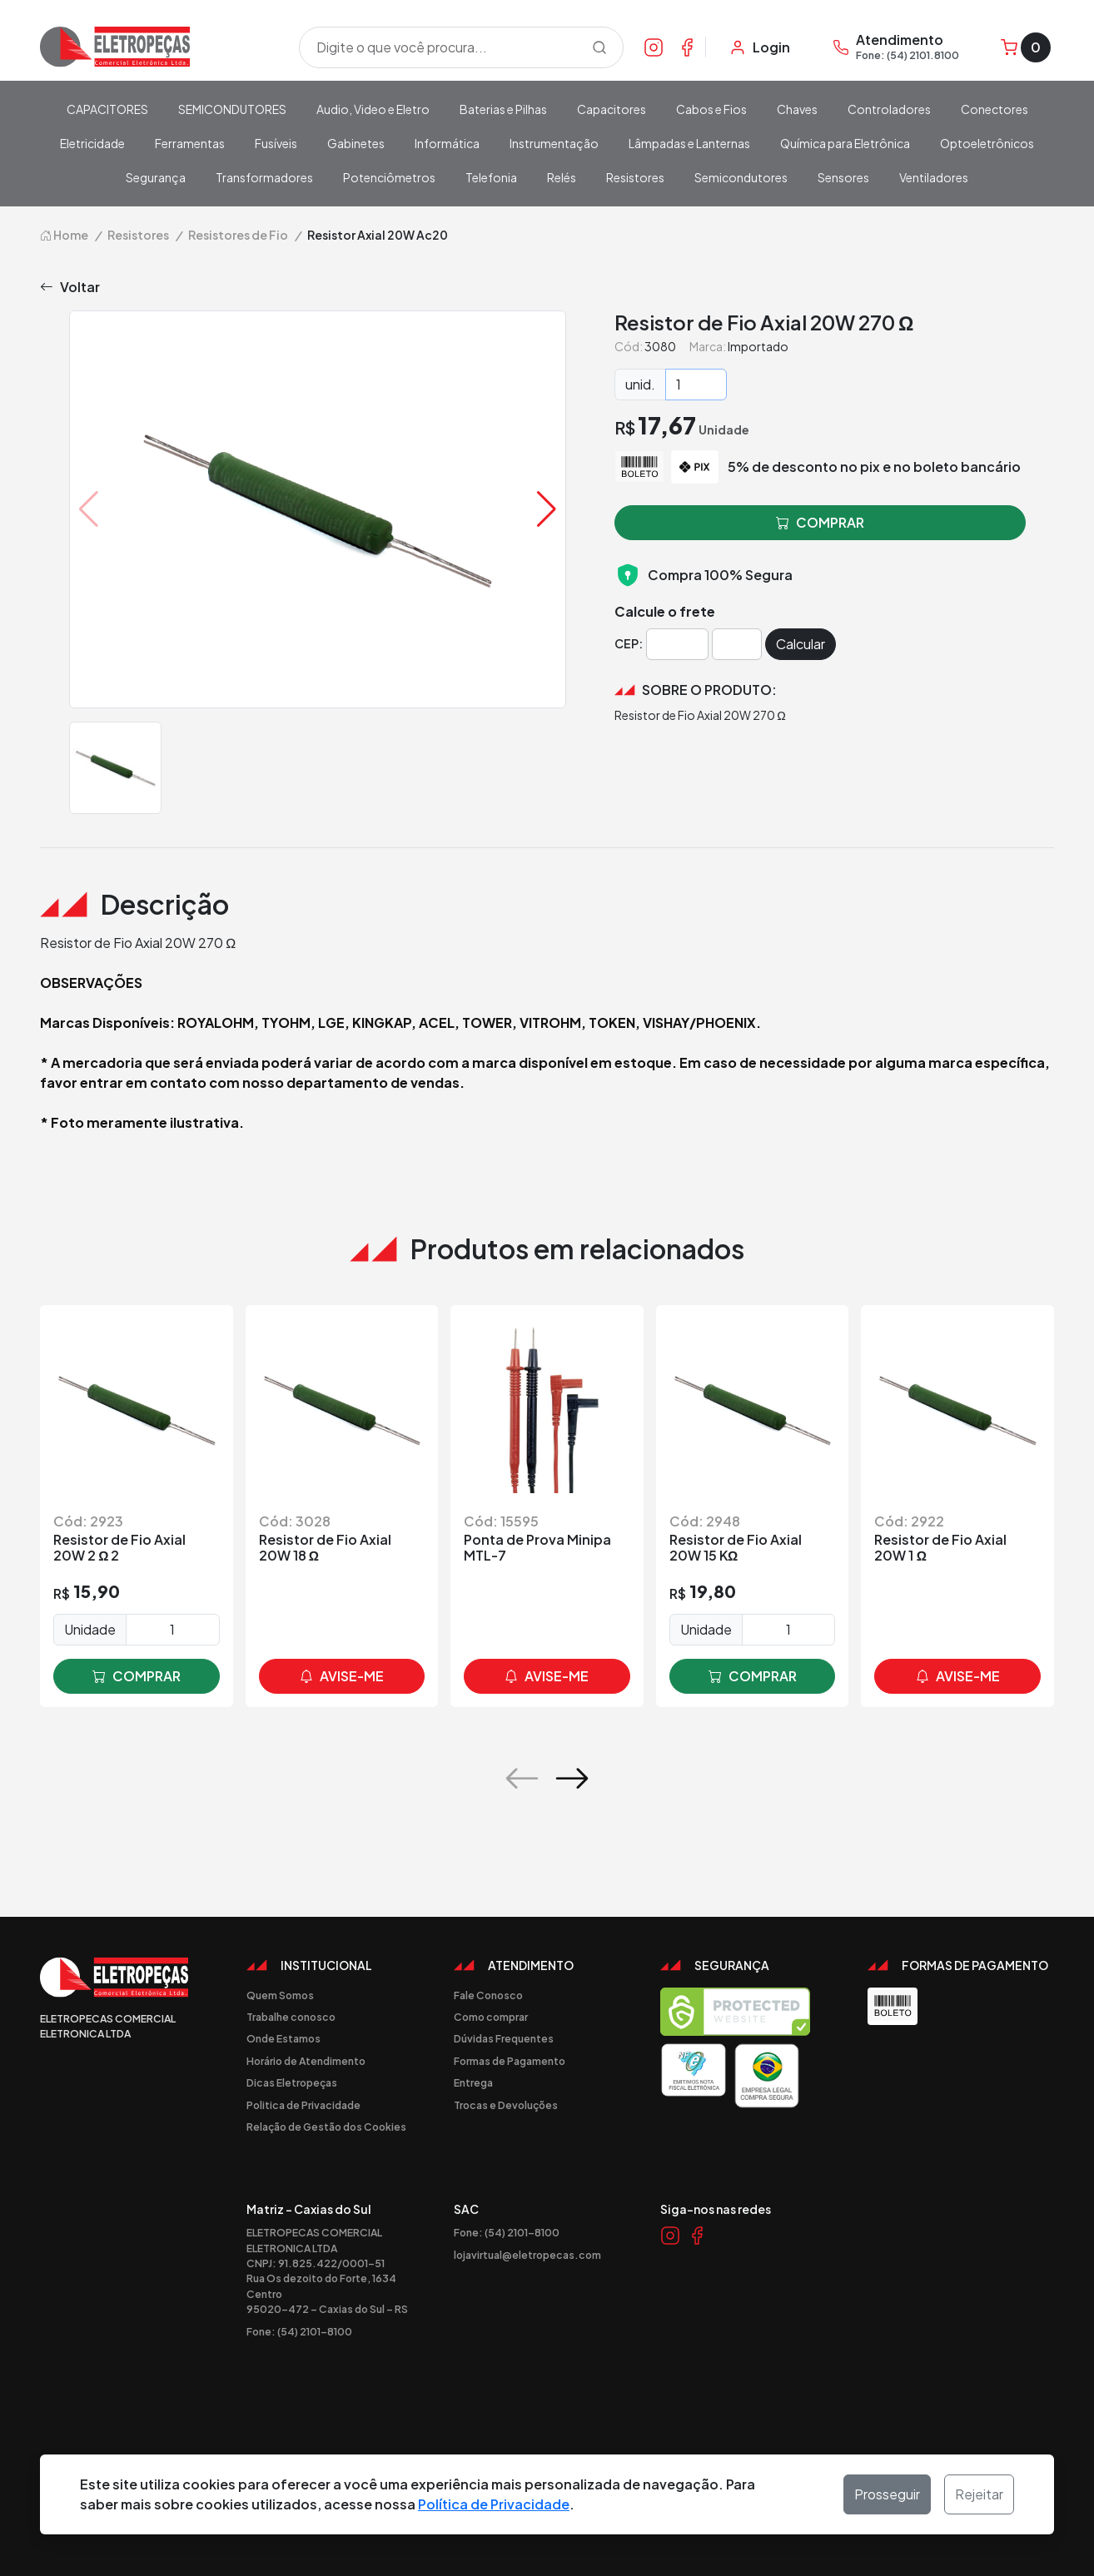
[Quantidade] (696, 384)
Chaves (797, 109)
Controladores (889, 109)
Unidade (90, 1629)
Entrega (473, 2082)
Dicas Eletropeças (291, 2082)
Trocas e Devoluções (506, 2105)
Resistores (635, 177)
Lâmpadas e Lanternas (689, 143)
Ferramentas (190, 143)
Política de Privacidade (493, 2504)
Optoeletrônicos (987, 143)
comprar (136, 1676)
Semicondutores (741, 177)
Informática (447, 143)
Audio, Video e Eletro (373, 109)
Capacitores (611, 109)
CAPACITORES (107, 109)
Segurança (156, 177)
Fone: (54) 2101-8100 (299, 2331)
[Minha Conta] (759, 47)
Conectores (994, 109)
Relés (561, 177)
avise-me (342, 1676)
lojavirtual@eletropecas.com (527, 2254)
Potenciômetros (389, 177)
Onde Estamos (283, 2038)
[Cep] (677, 644)
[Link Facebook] (687, 47)
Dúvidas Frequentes (504, 2038)
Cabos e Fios (711, 109)
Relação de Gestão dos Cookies (326, 2126)
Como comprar (491, 2016)
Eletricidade (92, 143)
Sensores (843, 177)
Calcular (800, 644)
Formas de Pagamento (509, 2060)
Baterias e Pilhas (503, 109)
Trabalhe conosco (291, 2016)
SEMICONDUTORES (232, 109)
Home (64, 234)
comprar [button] (820, 523)
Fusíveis (276, 143)
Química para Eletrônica (845, 143)
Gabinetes (356, 143)
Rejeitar (979, 2494)
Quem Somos (280, 1995)
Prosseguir (887, 2494)
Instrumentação (554, 143)
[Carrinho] (1026, 47)
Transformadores (264, 177)
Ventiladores (933, 177)
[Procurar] (599, 47)
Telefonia (491, 177)
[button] (546, 509)
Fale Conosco (488, 1995)
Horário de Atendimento (305, 2060)
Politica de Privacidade (303, 2105)
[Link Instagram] (654, 47)
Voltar (70, 287)
